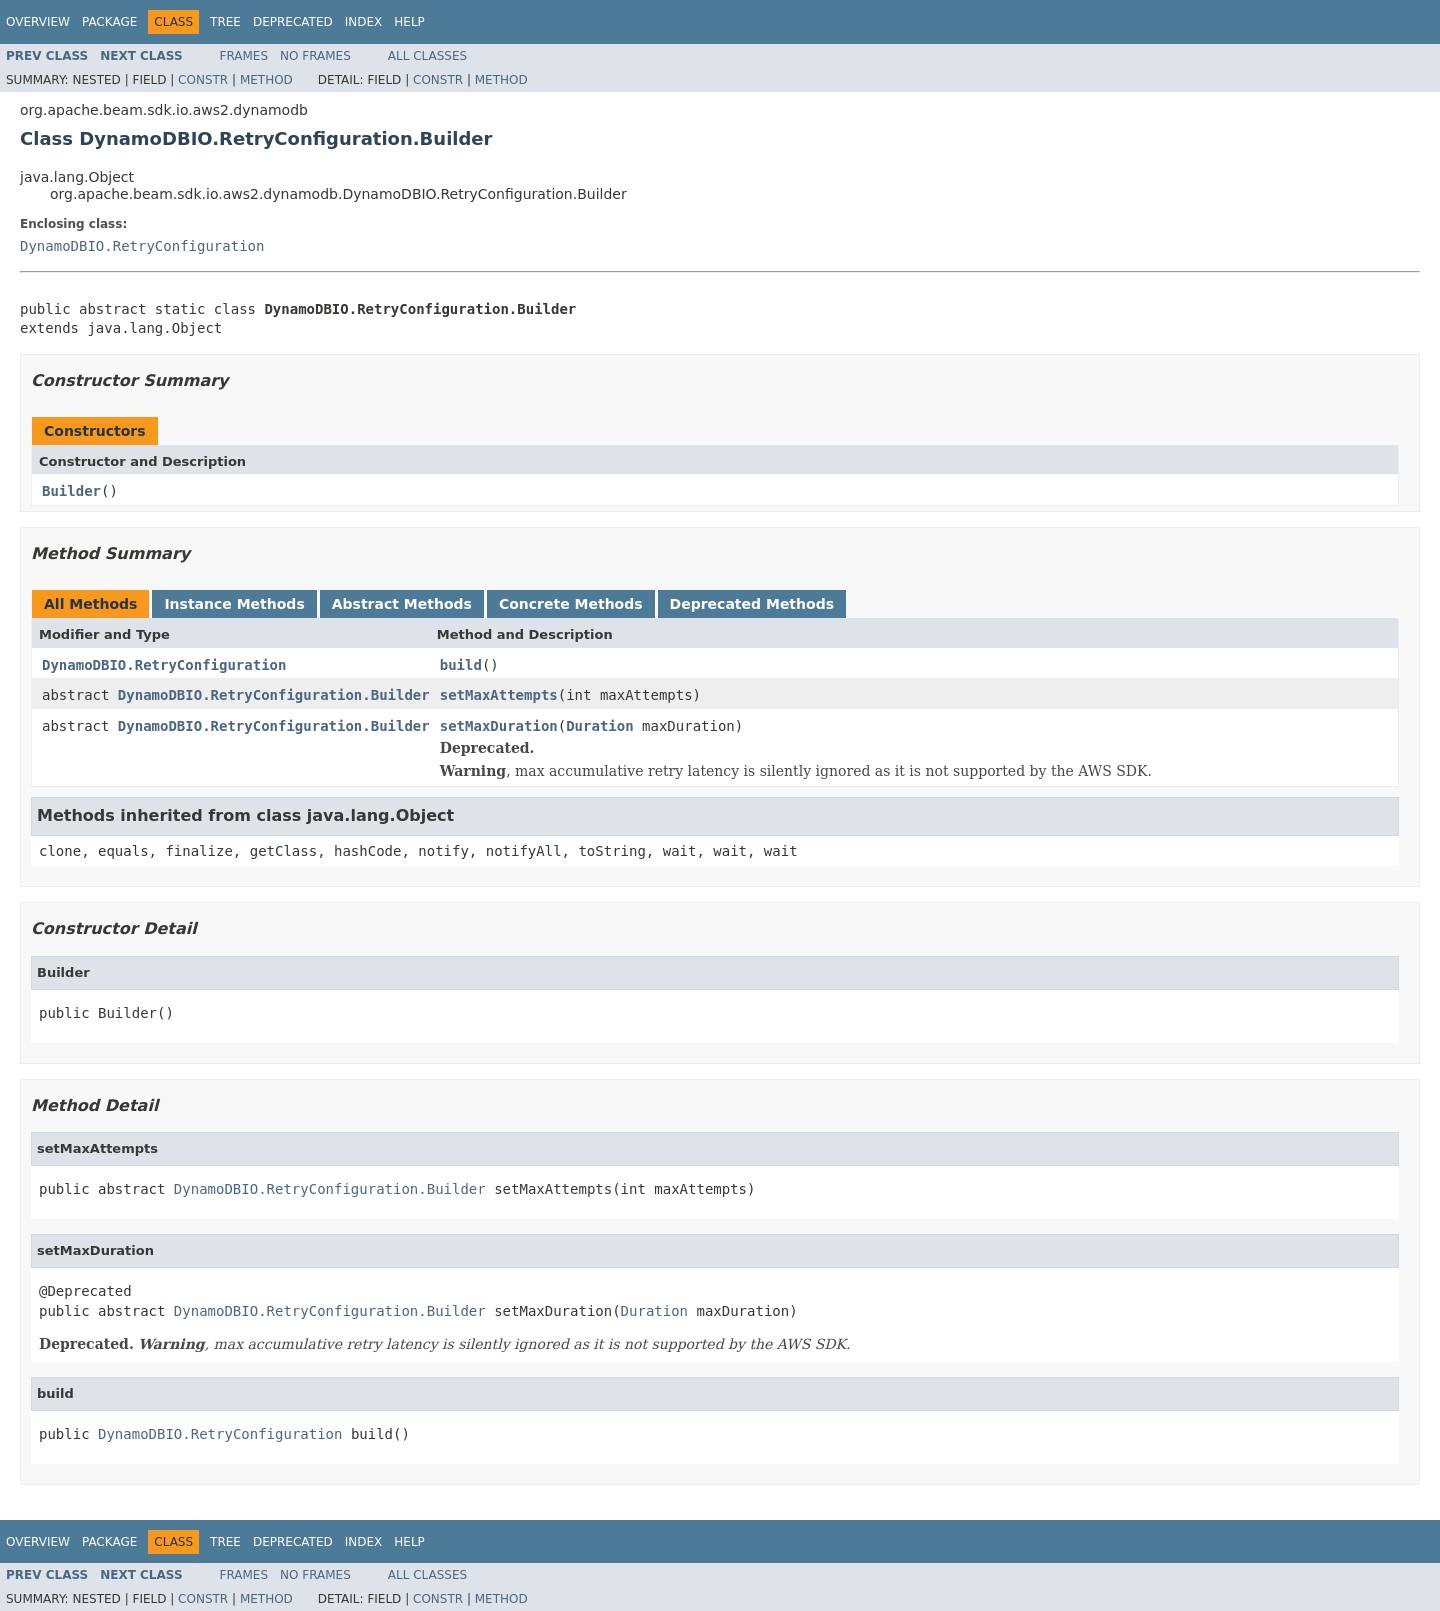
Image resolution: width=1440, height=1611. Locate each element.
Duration (599, 726)
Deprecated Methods (752, 604)
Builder (71, 491)
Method (266, 80)
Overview (38, 22)
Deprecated (293, 22)
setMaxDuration (499, 726)
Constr (203, 80)
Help (409, 22)
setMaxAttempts (499, 695)
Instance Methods (234, 604)
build (461, 665)
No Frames (315, 56)
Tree (225, 22)
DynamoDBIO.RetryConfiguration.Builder (274, 695)
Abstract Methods (402, 604)
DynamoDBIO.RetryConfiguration (142, 246)
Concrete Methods (571, 604)
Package (109, 22)
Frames (244, 56)
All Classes (427, 56)
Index (364, 22)
